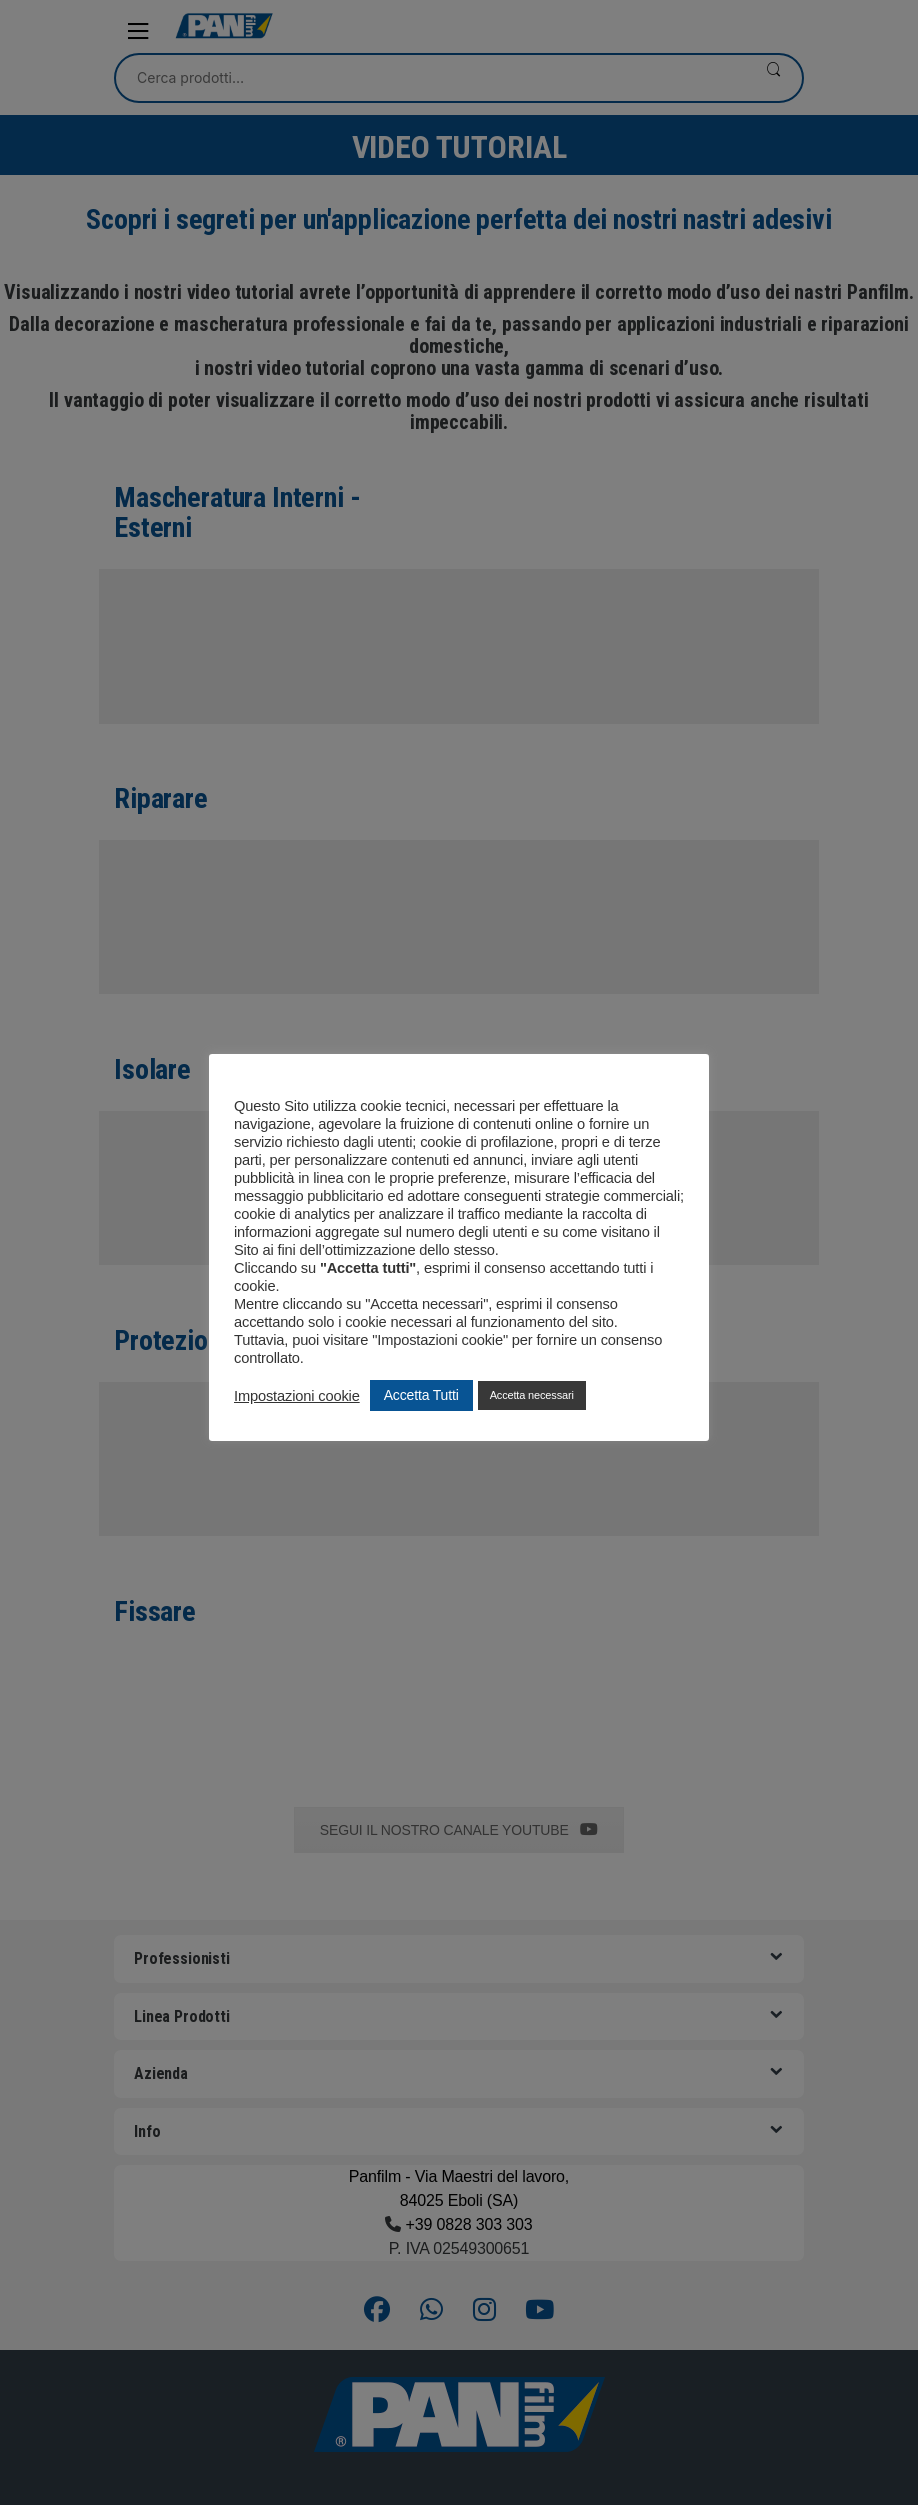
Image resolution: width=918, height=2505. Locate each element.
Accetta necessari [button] (532, 1395)
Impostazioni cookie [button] (297, 1396)
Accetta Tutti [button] (421, 1395)
